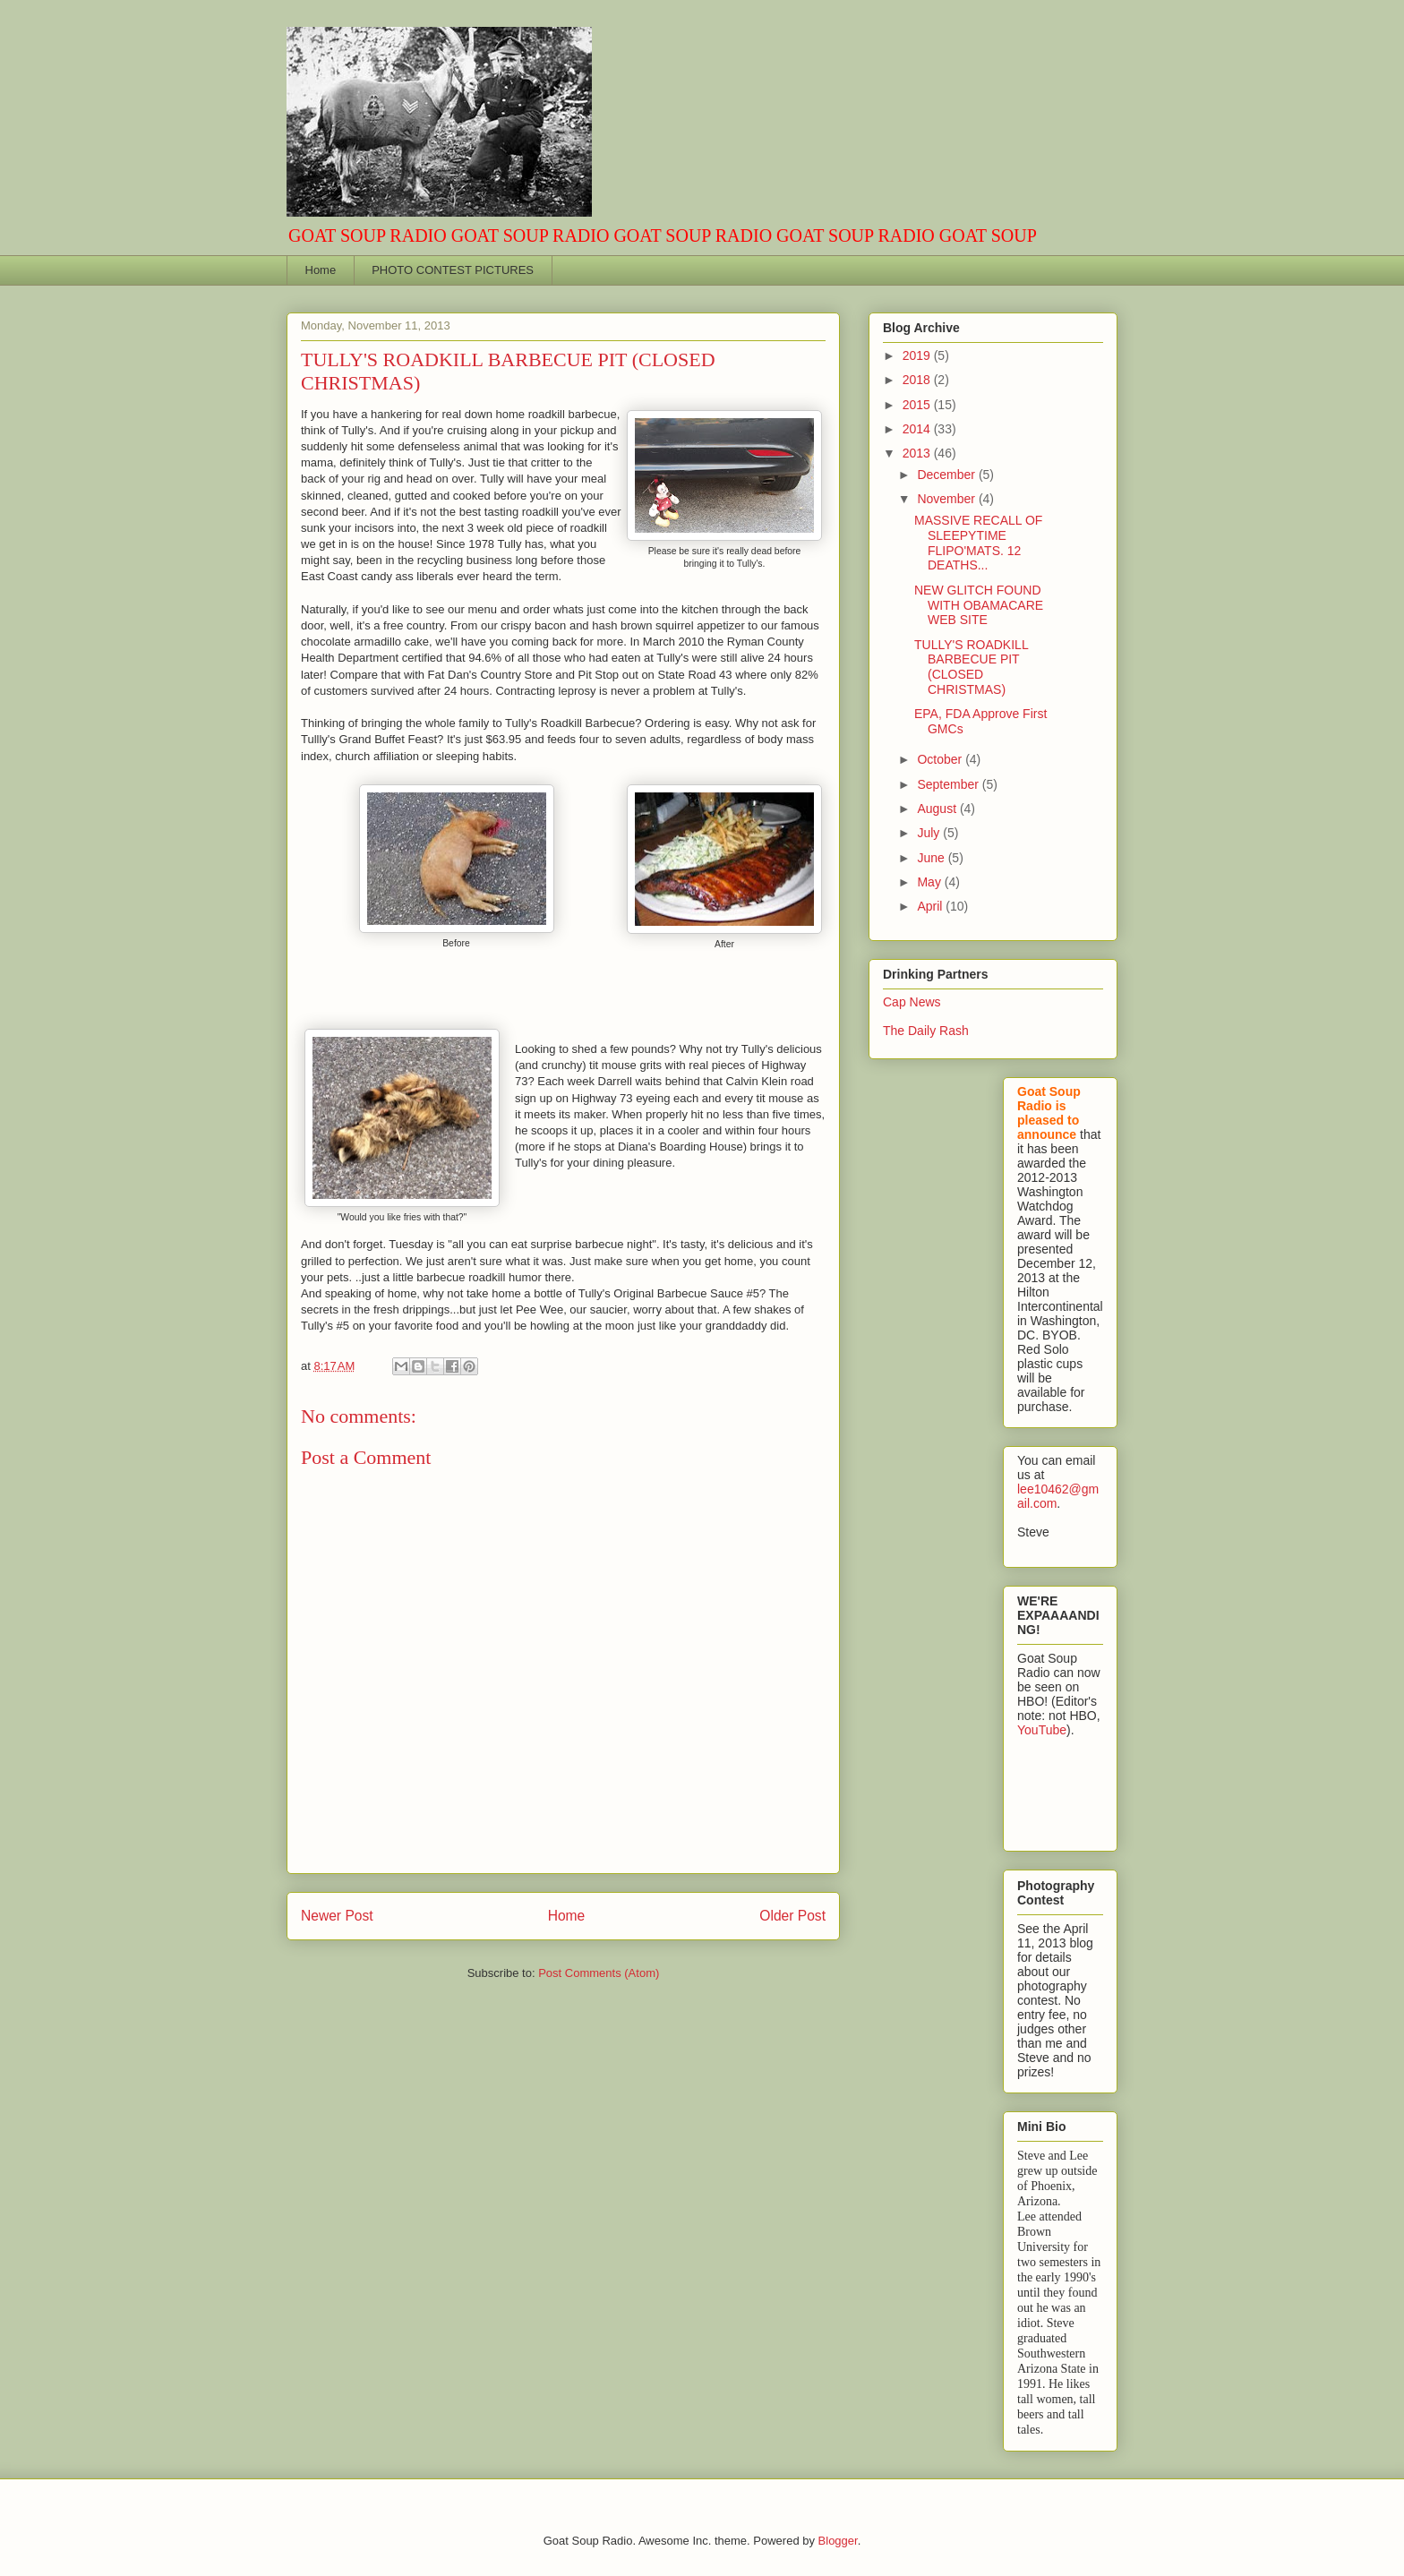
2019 (918, 355)
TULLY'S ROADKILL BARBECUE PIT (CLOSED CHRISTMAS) (971, 667)
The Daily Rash (926, 1030)
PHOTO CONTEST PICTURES (453, 270)
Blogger (838, 2540)
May (930, 882)
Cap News (912, 1002)
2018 (918, 379)
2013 (918, 453)
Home (321, 270)
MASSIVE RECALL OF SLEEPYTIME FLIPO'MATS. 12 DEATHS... (978, 542)
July (930, 833)
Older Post (792, 1915)
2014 (918, 429)
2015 (918, 405)
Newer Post (337, 1915)
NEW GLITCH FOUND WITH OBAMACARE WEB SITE (978, 605)
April (931, 906)
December (947, 474)
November (947, 499)
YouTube (1041, 1730)
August (938, 808)
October (941, 759)
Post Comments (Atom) (598, 1973)
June (932, 858)
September (949, 784)
